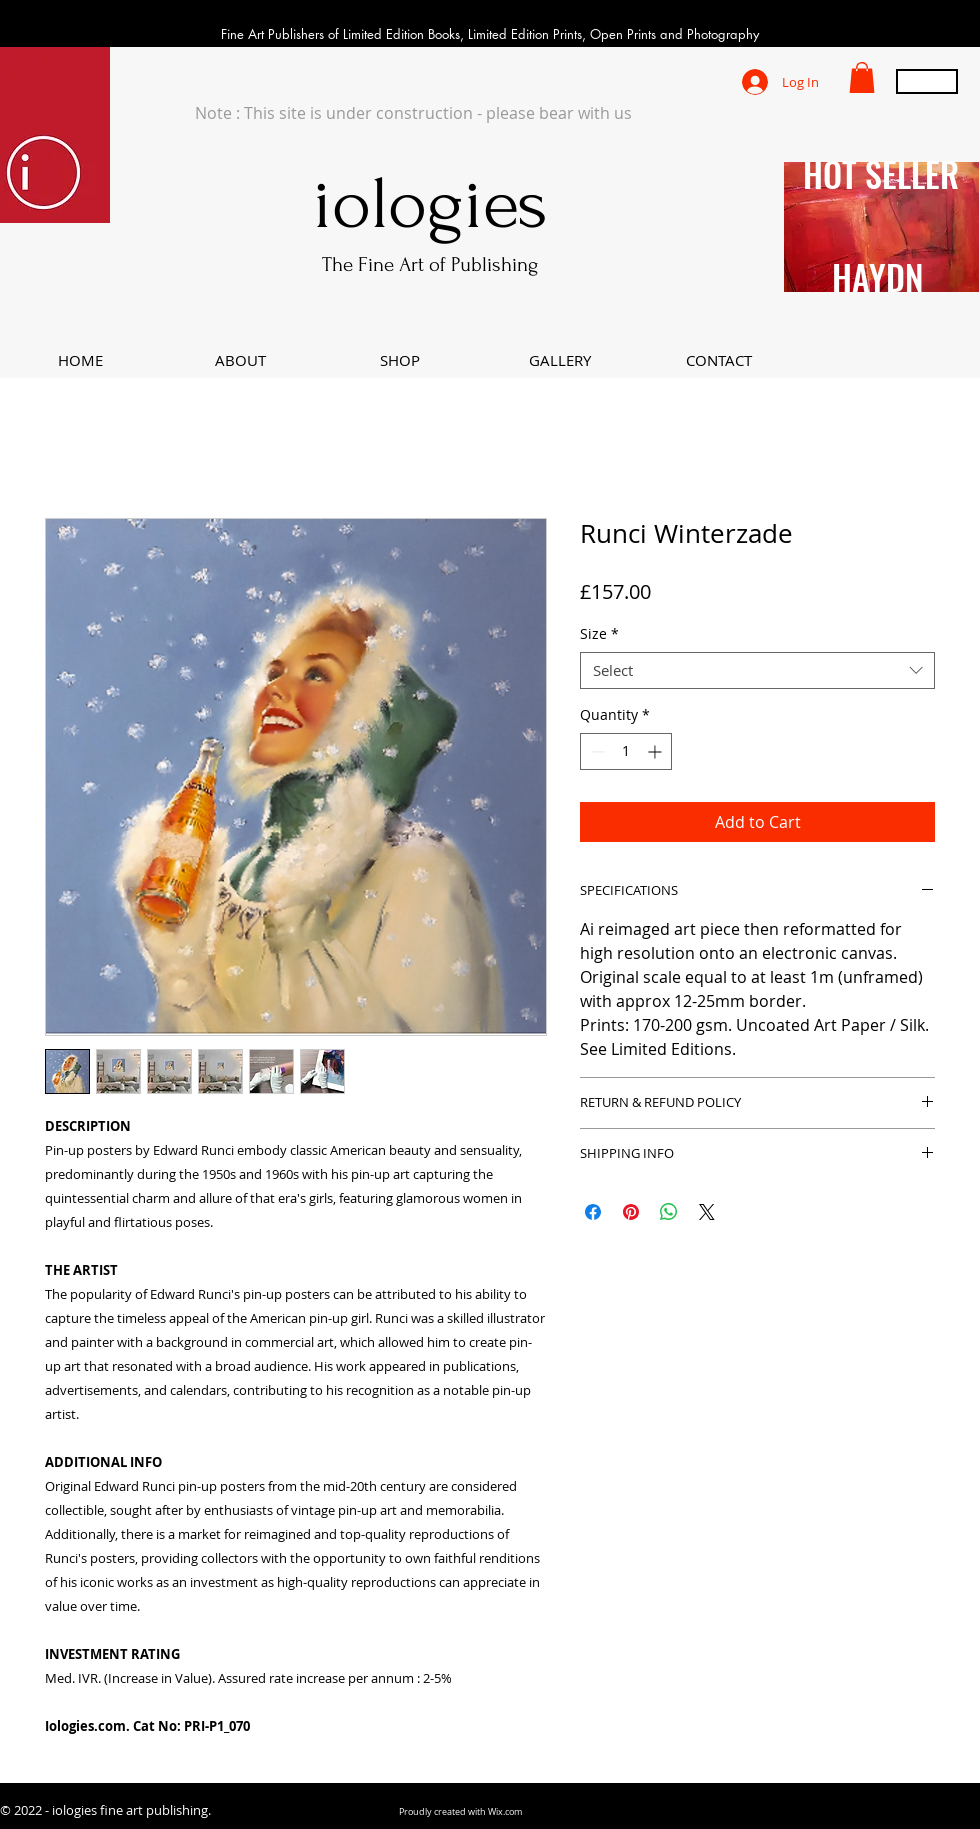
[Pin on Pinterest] (631, 1212)
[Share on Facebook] (593, 1212)
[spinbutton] (626, 751)
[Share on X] (707, 1212)
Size (599, 634)
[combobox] (757, 671)
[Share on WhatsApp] (669, 1212)
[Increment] (656, 751)
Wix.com (505, 1812)
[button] (862, 77)
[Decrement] (595, 751)
